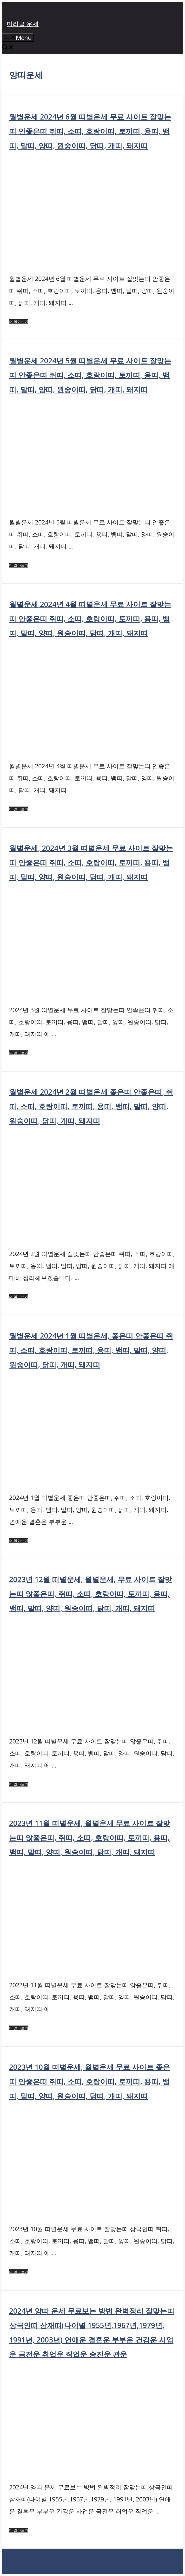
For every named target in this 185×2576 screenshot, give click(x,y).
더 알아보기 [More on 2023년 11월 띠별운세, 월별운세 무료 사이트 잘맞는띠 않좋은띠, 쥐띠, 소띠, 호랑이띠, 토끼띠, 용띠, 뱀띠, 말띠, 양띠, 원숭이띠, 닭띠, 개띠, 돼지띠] (18, 2028)
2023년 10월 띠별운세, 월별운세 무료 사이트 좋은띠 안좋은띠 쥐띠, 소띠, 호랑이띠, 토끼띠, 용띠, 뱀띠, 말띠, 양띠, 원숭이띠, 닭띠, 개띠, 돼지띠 (89, 2081)
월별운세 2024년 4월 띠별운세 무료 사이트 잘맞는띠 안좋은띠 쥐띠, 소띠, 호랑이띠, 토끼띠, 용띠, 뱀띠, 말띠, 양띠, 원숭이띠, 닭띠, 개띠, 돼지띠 (90, 618)
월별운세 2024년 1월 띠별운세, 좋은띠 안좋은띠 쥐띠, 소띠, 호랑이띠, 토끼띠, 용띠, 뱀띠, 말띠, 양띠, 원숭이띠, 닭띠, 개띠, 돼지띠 (91, 1350)
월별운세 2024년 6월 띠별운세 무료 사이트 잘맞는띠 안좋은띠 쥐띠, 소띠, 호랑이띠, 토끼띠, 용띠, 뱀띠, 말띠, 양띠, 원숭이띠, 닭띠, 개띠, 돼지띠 (90, 131)
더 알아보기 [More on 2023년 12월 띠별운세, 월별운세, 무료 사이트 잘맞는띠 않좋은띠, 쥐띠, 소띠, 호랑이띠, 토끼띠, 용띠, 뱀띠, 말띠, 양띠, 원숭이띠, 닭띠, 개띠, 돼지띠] (18, 1784)
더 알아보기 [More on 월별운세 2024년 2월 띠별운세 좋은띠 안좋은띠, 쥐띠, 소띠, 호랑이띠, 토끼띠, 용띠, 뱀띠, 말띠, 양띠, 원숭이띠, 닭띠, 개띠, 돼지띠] (18, 1296)
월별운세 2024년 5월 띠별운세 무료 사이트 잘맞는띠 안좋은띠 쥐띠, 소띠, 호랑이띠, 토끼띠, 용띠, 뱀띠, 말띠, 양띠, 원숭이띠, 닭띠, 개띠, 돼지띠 (90, 375)
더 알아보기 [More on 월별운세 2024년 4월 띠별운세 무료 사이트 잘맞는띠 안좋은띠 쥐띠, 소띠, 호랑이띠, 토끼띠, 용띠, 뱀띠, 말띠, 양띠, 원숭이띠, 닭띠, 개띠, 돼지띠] (18, 809)
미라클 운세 (23, 23)
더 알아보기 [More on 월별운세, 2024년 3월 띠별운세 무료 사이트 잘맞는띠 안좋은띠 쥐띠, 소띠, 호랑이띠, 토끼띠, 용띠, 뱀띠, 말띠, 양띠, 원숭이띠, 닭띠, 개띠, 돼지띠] (18, 1052)
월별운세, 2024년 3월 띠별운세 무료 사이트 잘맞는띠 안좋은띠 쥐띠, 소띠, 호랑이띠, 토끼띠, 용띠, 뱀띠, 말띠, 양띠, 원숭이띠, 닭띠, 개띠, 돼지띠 (91, 862)
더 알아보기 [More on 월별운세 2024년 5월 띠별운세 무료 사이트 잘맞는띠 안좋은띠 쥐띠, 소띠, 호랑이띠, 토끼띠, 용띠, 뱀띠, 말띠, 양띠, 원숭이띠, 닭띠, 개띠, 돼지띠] (18, 565)
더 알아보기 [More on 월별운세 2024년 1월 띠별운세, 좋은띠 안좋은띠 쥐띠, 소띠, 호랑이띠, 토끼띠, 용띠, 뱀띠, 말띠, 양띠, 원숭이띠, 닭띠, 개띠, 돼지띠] (18, 1540)
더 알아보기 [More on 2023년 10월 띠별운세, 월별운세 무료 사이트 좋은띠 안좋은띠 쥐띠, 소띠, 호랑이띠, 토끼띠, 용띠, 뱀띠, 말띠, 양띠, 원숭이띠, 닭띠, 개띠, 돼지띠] (18, 2271)
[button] (8, 48)
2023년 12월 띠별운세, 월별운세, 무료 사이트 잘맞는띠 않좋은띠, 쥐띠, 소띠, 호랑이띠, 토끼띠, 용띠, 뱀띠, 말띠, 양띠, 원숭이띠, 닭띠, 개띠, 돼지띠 (90, 1593)
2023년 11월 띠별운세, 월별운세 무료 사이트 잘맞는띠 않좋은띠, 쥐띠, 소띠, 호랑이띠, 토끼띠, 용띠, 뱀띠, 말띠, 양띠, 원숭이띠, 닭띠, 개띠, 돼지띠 (89, 1837)
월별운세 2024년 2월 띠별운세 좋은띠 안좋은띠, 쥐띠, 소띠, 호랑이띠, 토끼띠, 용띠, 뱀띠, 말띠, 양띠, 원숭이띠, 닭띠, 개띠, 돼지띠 (91, 1106)
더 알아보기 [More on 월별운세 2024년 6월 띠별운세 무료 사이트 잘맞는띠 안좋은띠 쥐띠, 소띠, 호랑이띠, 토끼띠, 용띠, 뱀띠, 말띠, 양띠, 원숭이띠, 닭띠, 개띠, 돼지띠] (18, 321)
